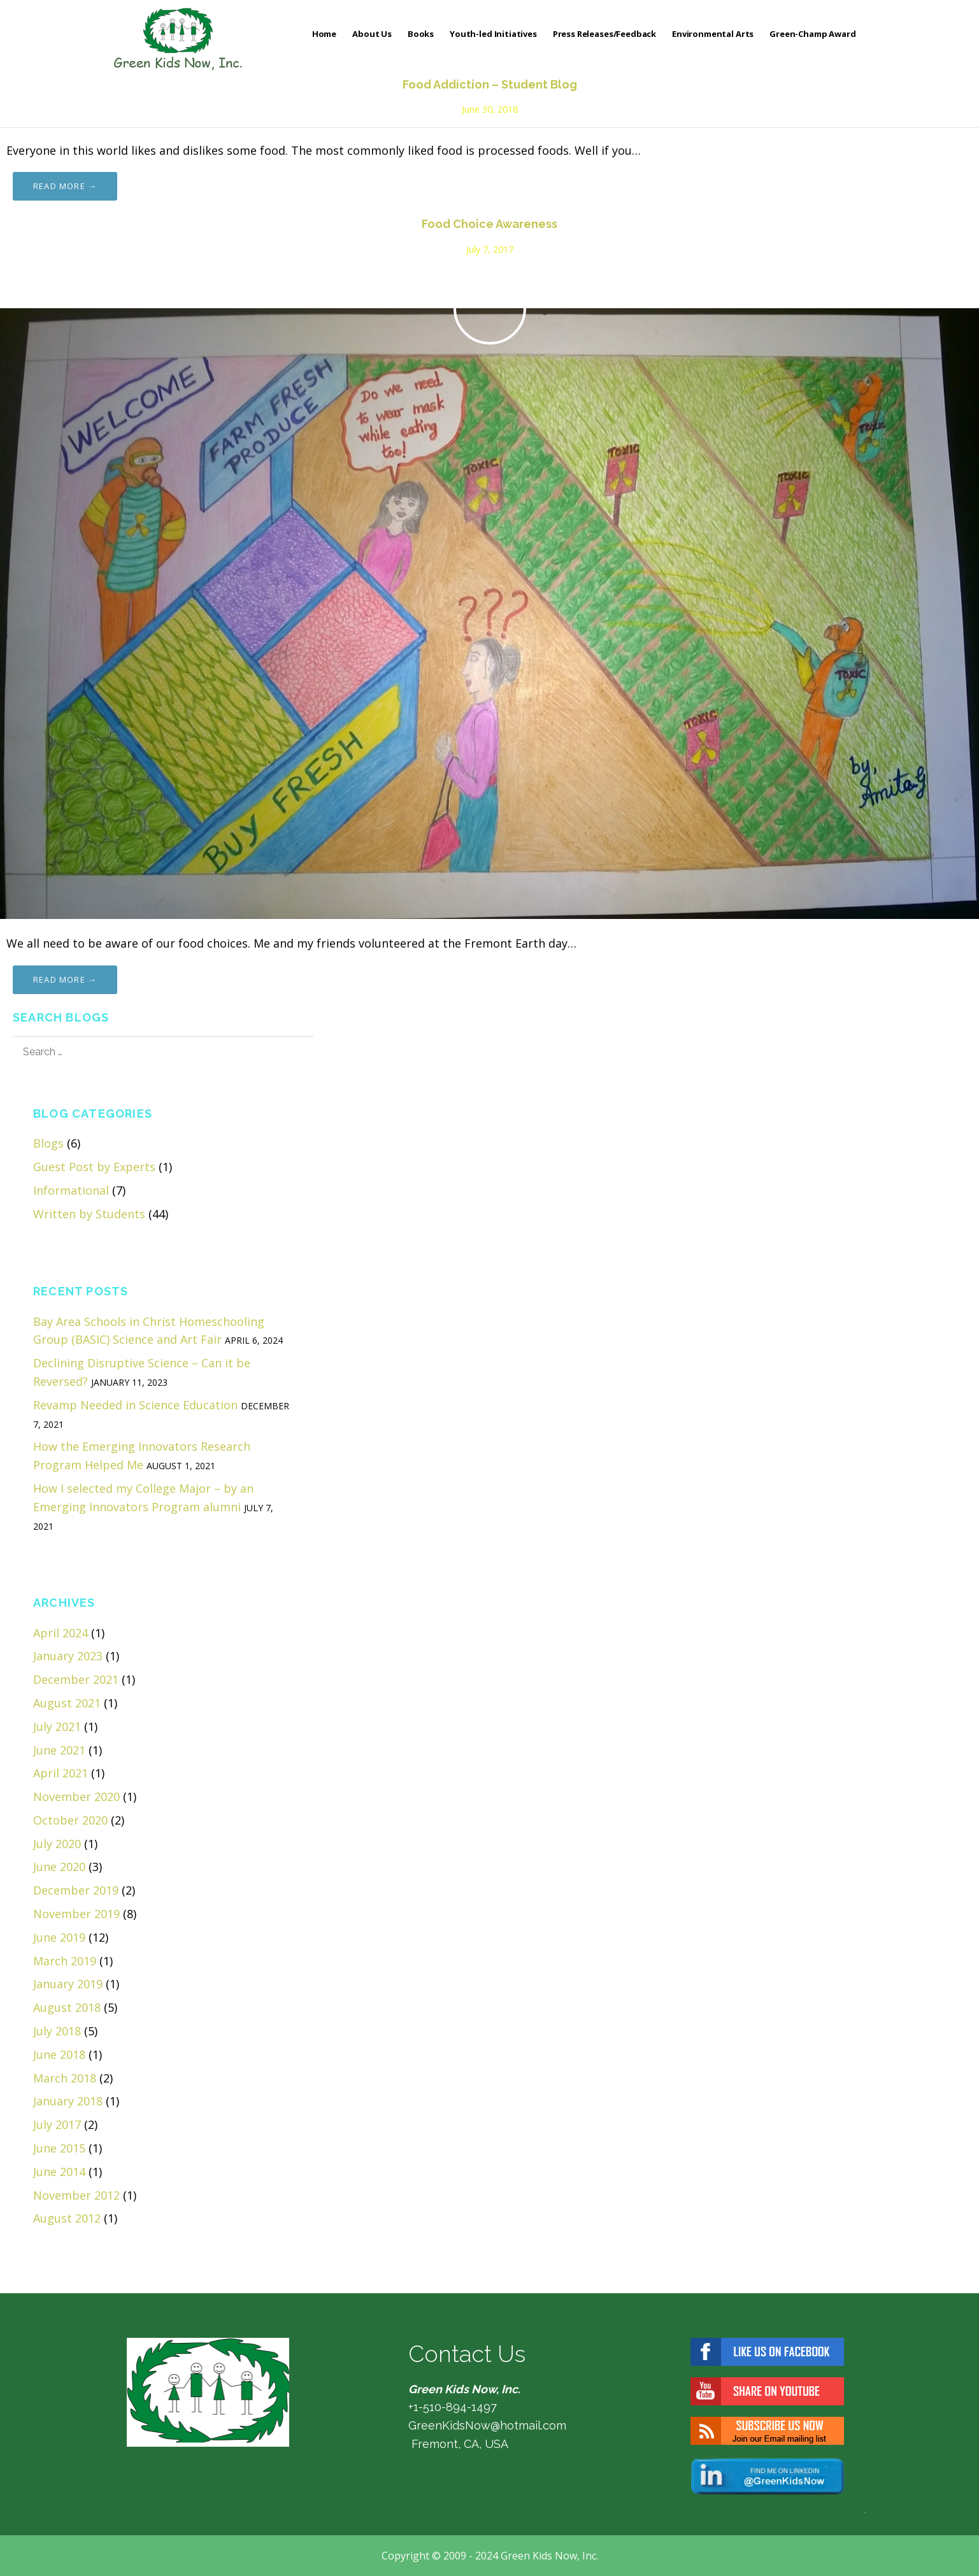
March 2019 (64, 1960)
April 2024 (60, 1632)
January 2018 (68, 2101)
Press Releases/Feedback (604, 33)
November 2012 (76, 2195)
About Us (372, 33)
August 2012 (67, 2218)
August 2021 (67, 1703)
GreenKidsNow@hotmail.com (487, 2425)
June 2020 (59, 1866)
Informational (71, 1190)
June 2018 (59, 2054)
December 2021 (75, 1679)
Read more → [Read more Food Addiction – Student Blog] (65, 186)
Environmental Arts (713, 33)
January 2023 (68, 1655)
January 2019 (68, 1983)
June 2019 (59, 1937)
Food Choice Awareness (489, 224)
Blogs (48, 1143)
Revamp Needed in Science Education (135, 1405)
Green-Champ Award (812, 33)
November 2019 (76, 1913)
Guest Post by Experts (94, 1166)
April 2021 (60, 1773)
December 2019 (75, 1890)
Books (421, 33)
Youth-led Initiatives (493, 33)
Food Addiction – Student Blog (490, 84)
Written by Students (89, 1213)
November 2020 (76, 1796)
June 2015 (59, 2148)
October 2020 (70, 1820)
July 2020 (57, 1843)
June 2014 (59, 2171)
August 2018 (67, 2007)
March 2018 (64, 2078)
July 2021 (57, 1726)
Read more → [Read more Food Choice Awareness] (65, 979)
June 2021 (59, 1750)
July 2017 (57, 2124)
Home (324, 33)
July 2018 (57, 2031)
